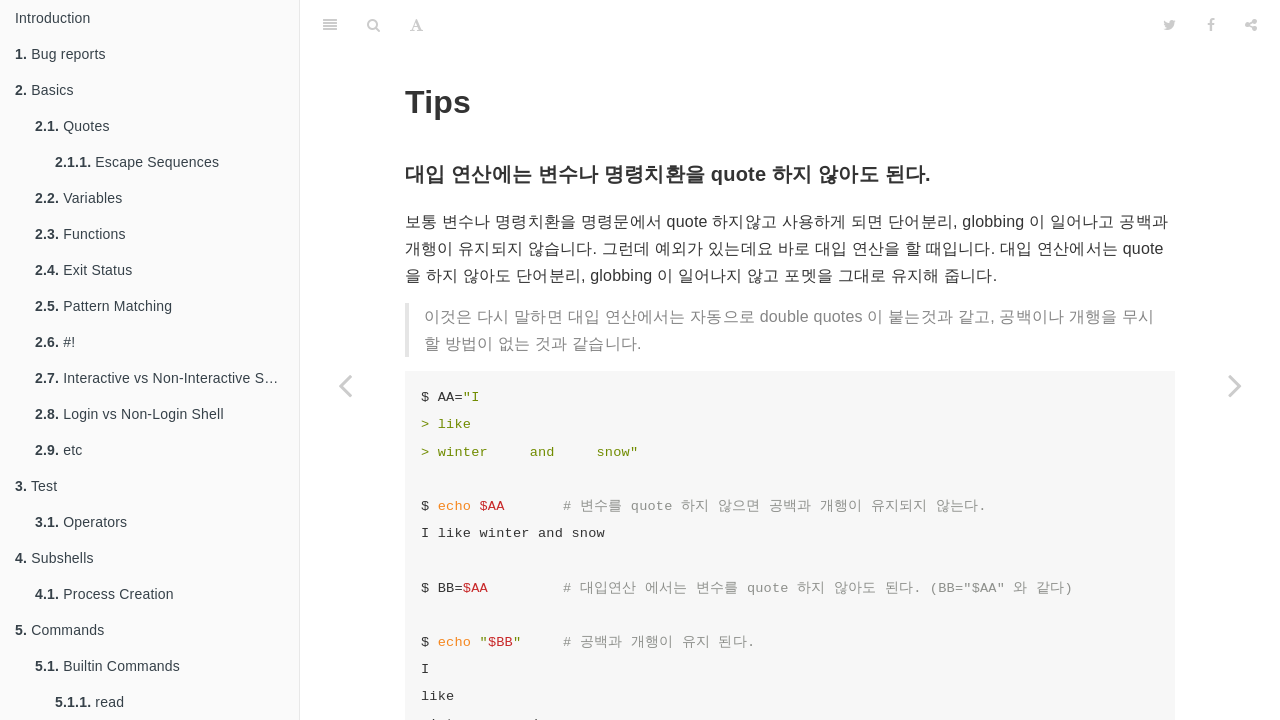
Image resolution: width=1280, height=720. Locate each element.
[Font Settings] (416, 25)
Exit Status (83, 270)
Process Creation (104, 594)
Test (36, 486)
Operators (81, 522)
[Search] (373, 25)
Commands (59, 630)
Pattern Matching (103, 306)
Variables (78, 198)
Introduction (53, 18)
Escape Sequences (137, 162)
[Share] (1251, 25)
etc (59, 450)
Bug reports (60, 54)
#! (55, 342)
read (89, 702)
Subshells (54, 558)
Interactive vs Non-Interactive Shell (161, 378)
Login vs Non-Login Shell (129, 414)
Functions (80, 234)
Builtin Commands (107, 666)
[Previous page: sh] (345, 385)
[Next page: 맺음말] (1235, 385)
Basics (44, 90)
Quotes (72, 126)
